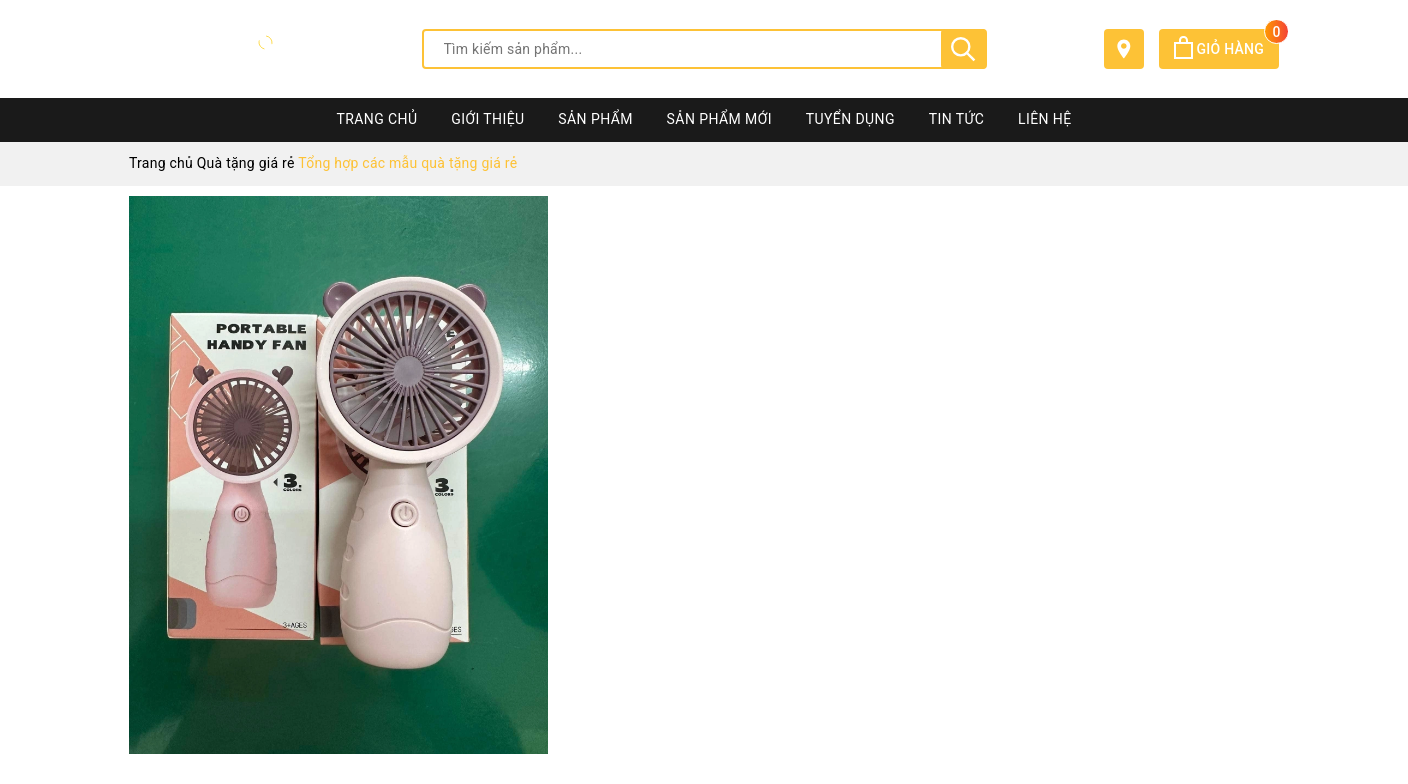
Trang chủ (376, 119)
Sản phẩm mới (719, 119)
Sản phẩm (595, 119)
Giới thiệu (487, 119)
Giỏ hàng (1226, 49)
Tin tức (957, 119)
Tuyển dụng (850, 119)
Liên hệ (1045, 119)
